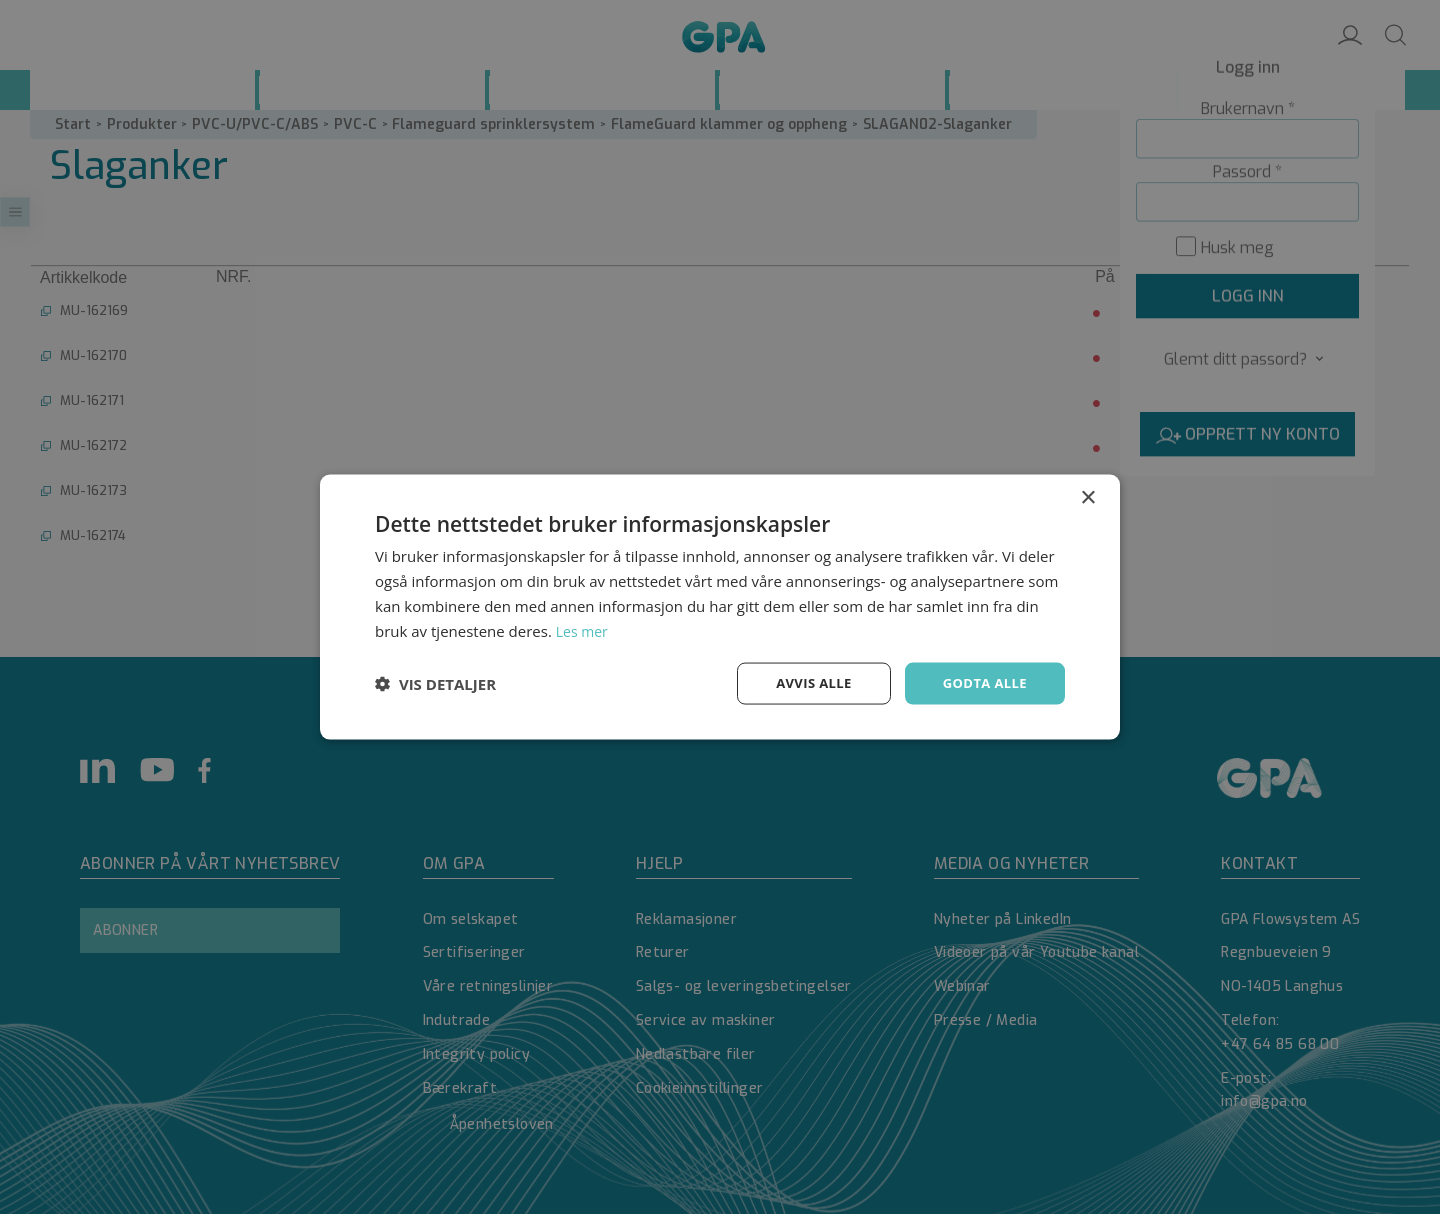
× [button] (1087, 496)
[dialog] (720, 607)
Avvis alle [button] (804, 682)
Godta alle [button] (982, 682)
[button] (435, 684)
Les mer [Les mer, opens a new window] (584, 629)
